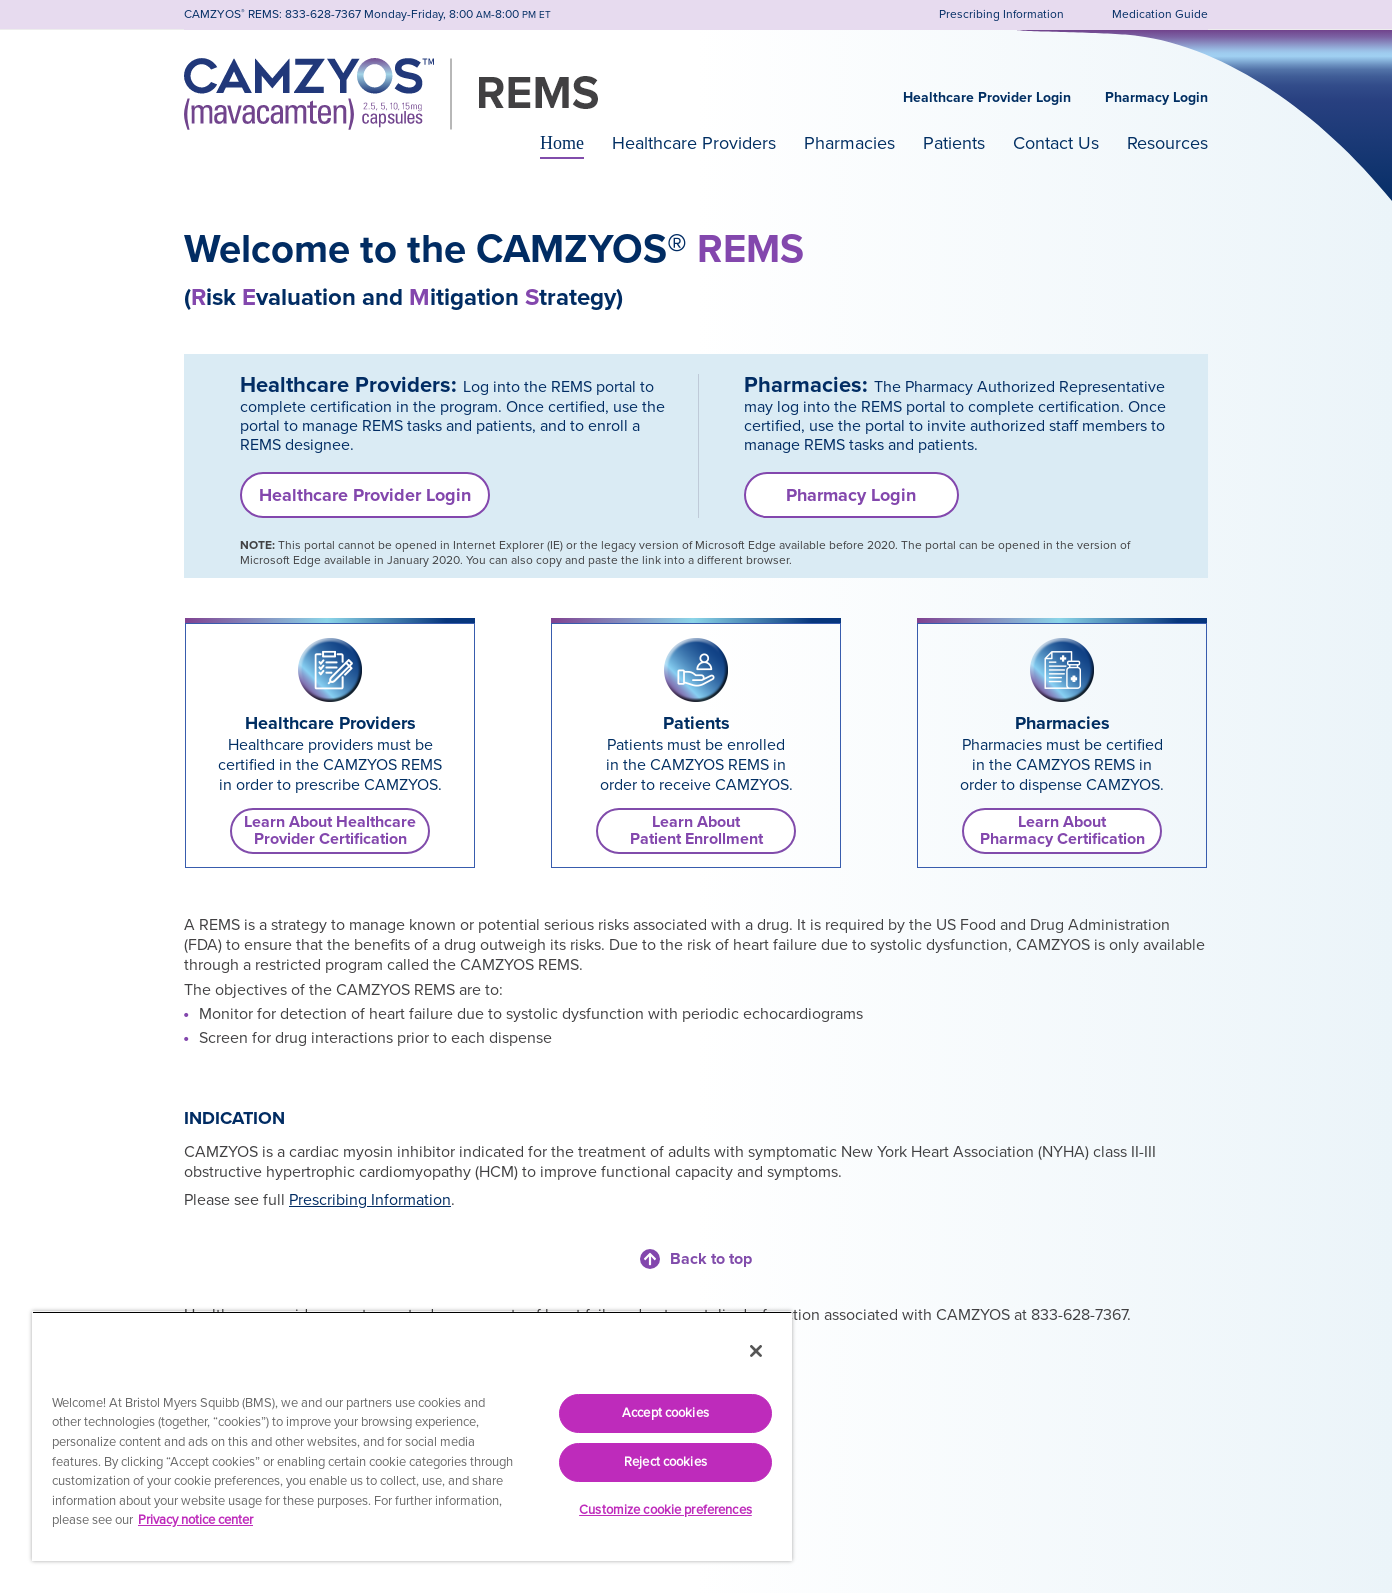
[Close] (756, 1351)
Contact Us (1056, 143)
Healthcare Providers (694, 143)
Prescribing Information (370, 1200)
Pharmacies (849, 143)
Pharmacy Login (1156, 97)
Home (562, 143)
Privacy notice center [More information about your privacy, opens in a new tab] (195, 1520)
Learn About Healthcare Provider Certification (330, 830)
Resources (1167, 143)
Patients (954, 143)
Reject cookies (665, 1462)
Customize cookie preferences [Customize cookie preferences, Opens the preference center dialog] (665, 1510)
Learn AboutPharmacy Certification (1062, 830)
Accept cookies (665, 1413)
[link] (330, 670)
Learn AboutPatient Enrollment (696, 830)
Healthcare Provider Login (987, 97)
